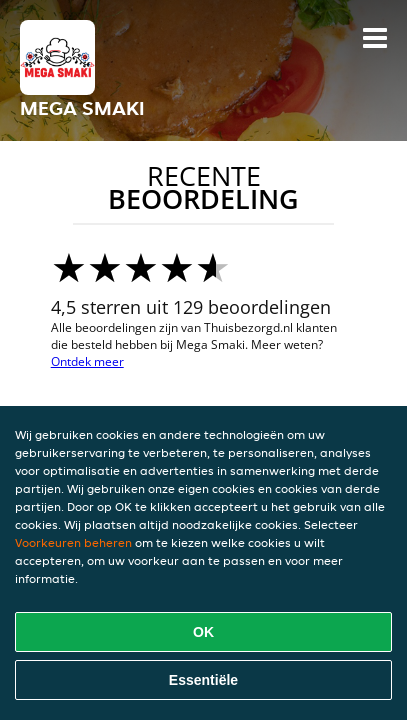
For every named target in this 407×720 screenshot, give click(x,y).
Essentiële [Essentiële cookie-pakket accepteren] (203, 680)
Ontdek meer (87, 361)
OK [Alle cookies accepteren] (203, 632)
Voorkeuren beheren (73, 542)
